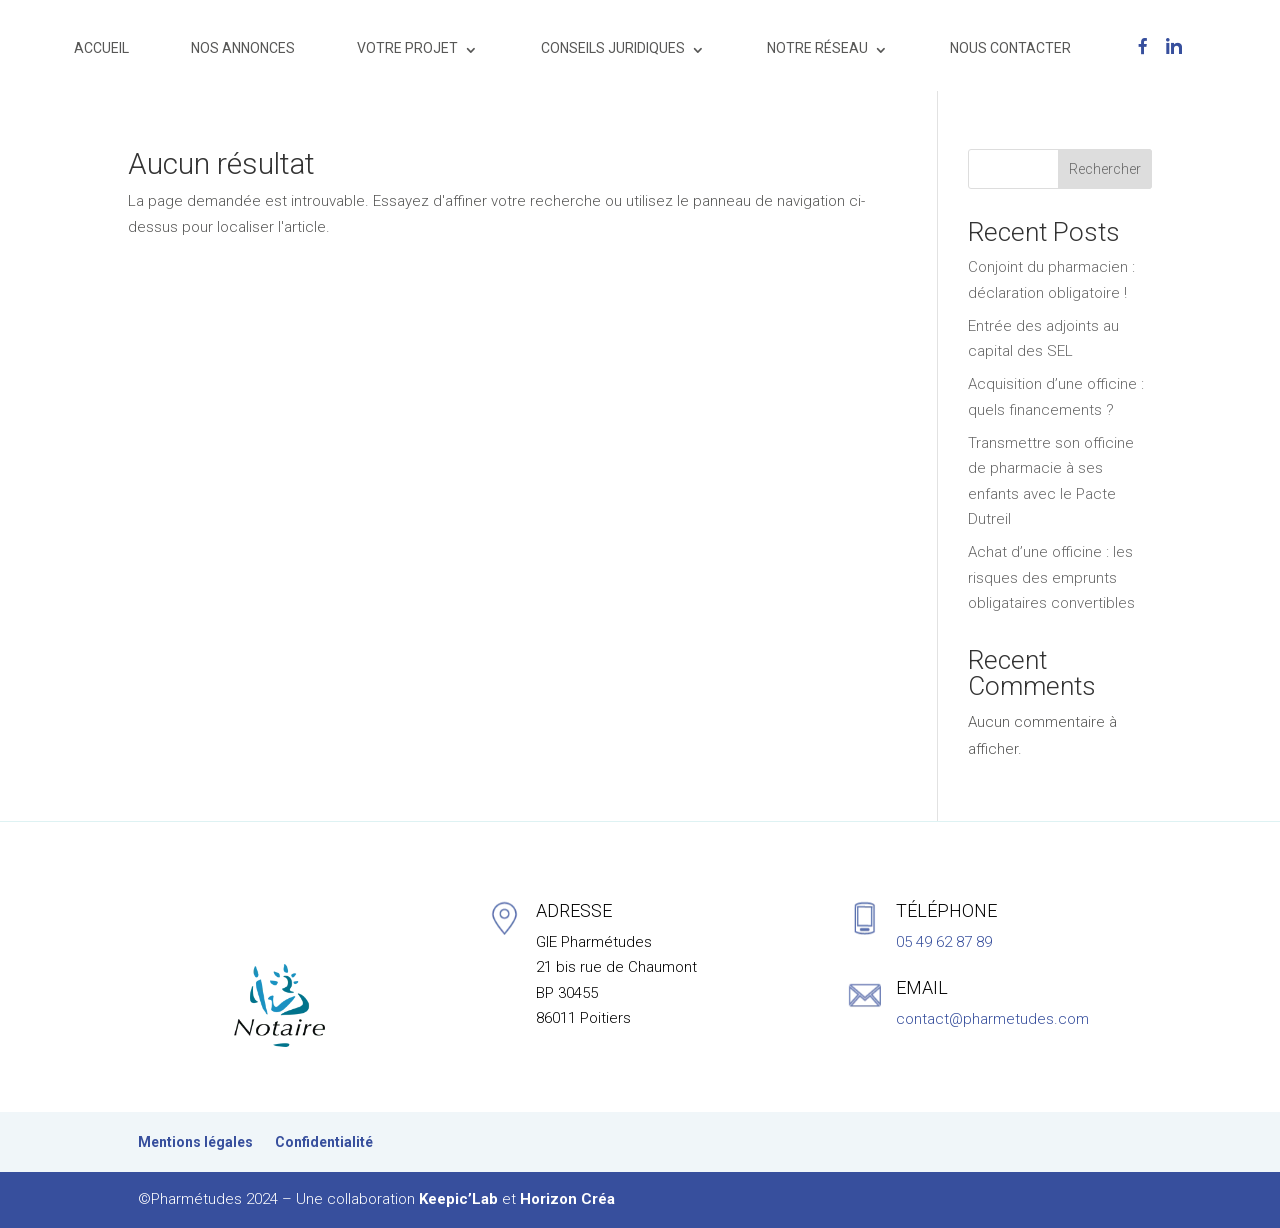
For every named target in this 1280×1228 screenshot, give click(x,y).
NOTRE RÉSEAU (817, 48)
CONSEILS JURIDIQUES (613, 48)
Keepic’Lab (458, 1199)
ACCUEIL (101, 48)
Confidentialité (324, 1142)
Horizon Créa (567, 1199)
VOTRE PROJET (407, 48)
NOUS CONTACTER (1010, 48)
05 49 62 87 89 (944, 942)
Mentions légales (195, 1142)
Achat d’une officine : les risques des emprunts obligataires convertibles (1051, 577)
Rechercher (1105, 169)
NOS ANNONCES (243, 48)
